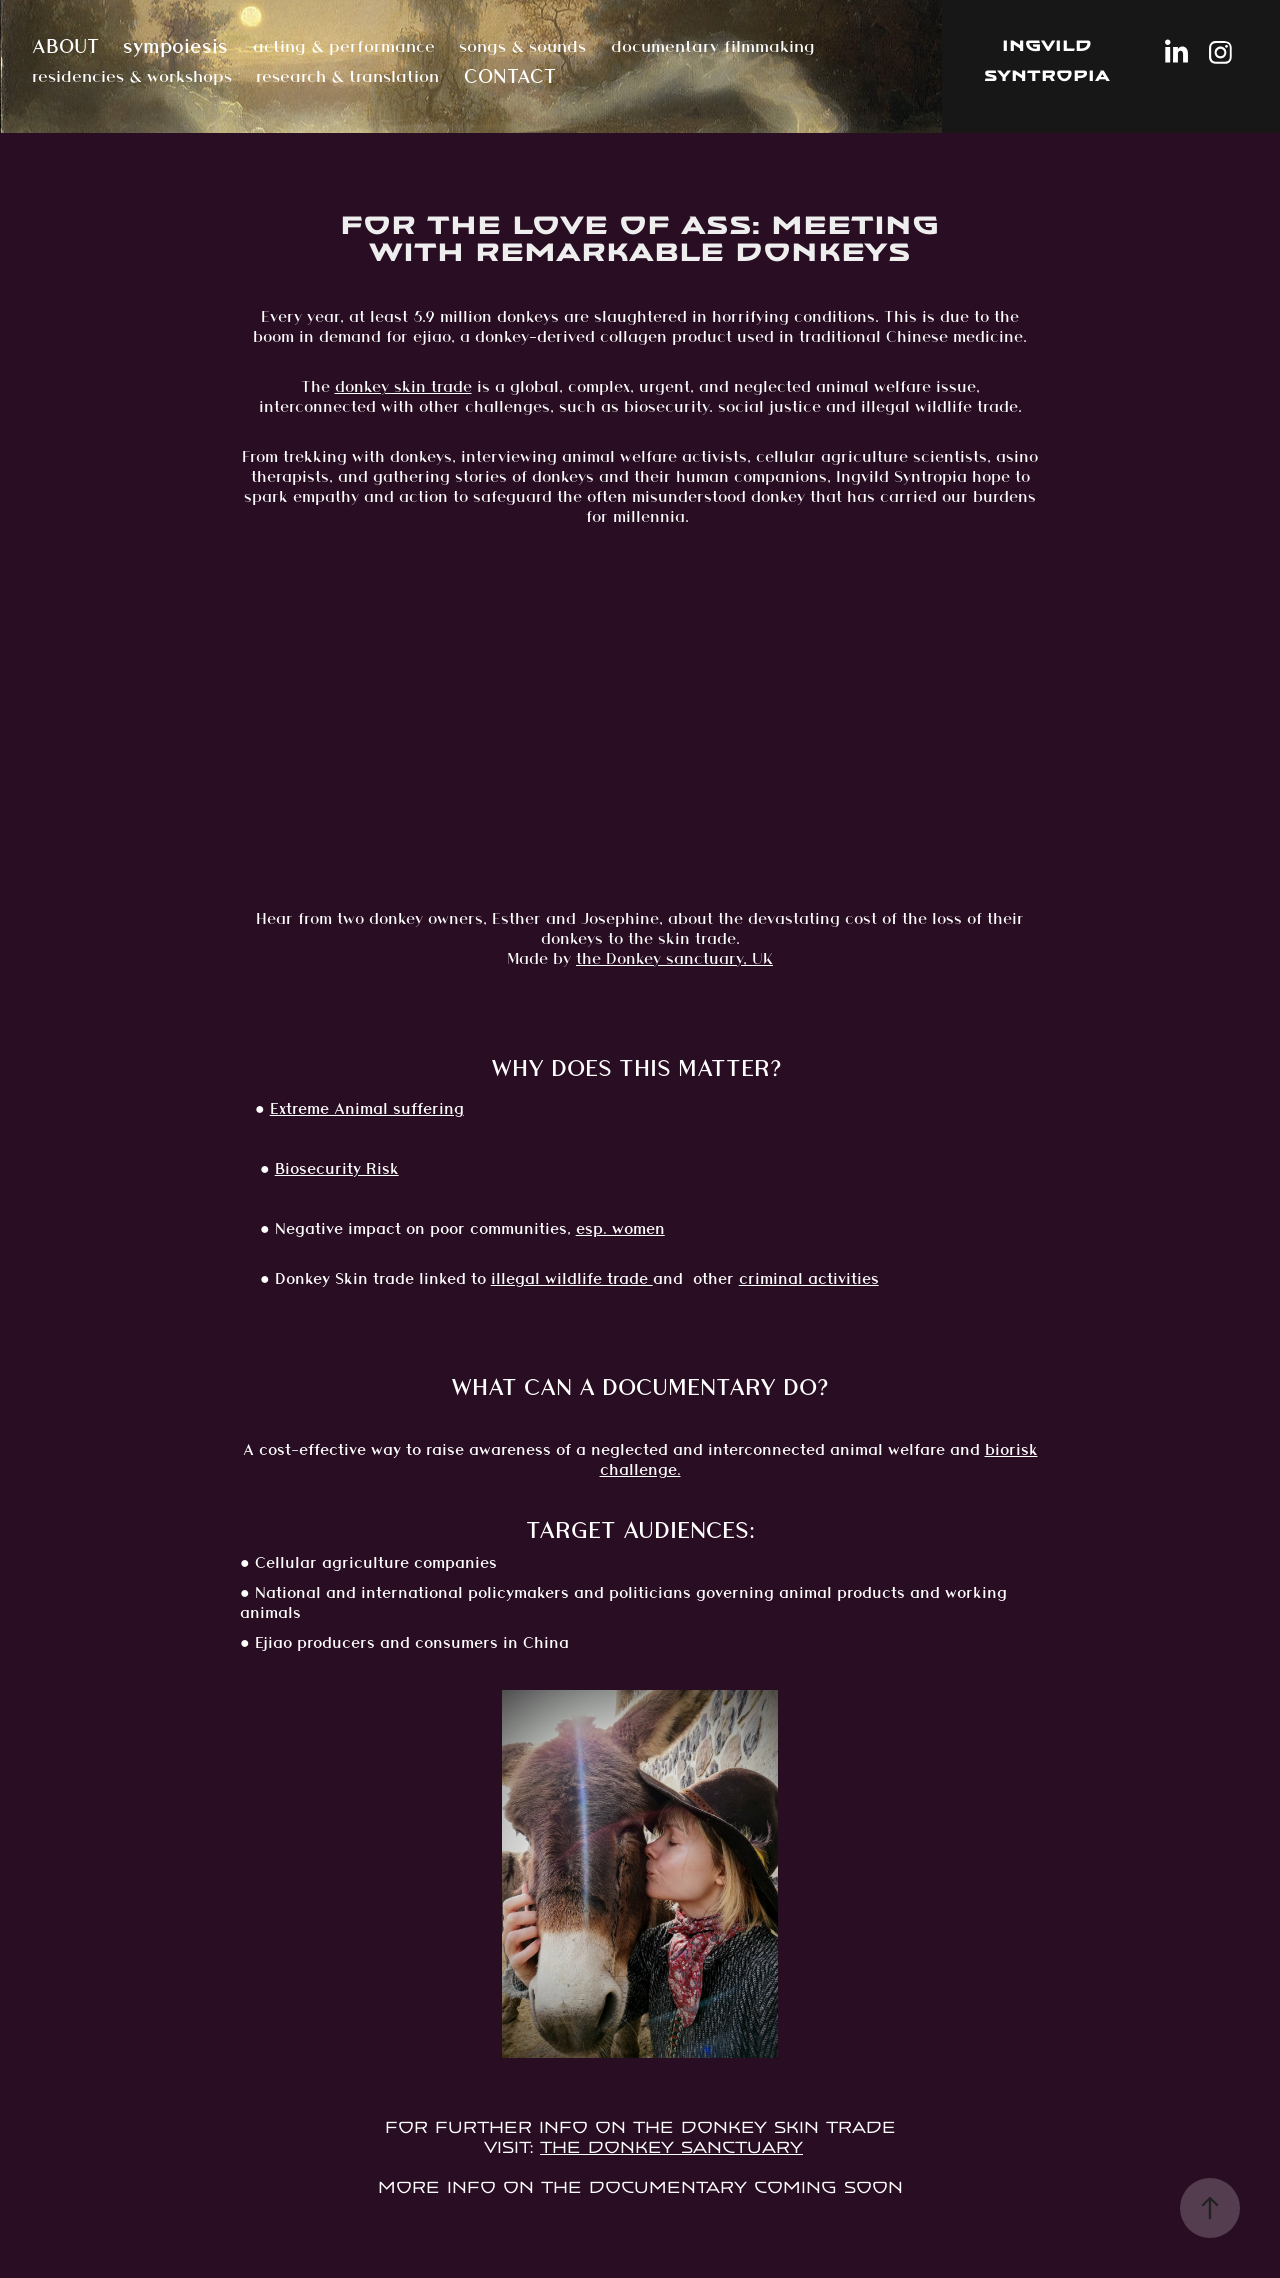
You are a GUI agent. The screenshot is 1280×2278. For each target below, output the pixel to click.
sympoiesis (175, 46)
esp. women (620, 1228)
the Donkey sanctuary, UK (674, 958)
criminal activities (809, 1278)
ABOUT (65, 46)
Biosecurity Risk (337, 1168)
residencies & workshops (132, 76)
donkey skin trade (403, 386)
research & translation (347, 76)
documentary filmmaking (713, 46)
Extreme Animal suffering (367, 1108)
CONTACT (510, 76)
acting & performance (344, 46)
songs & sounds (522, 46)
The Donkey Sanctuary (671, 2147)
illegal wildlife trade (572, 1278)
